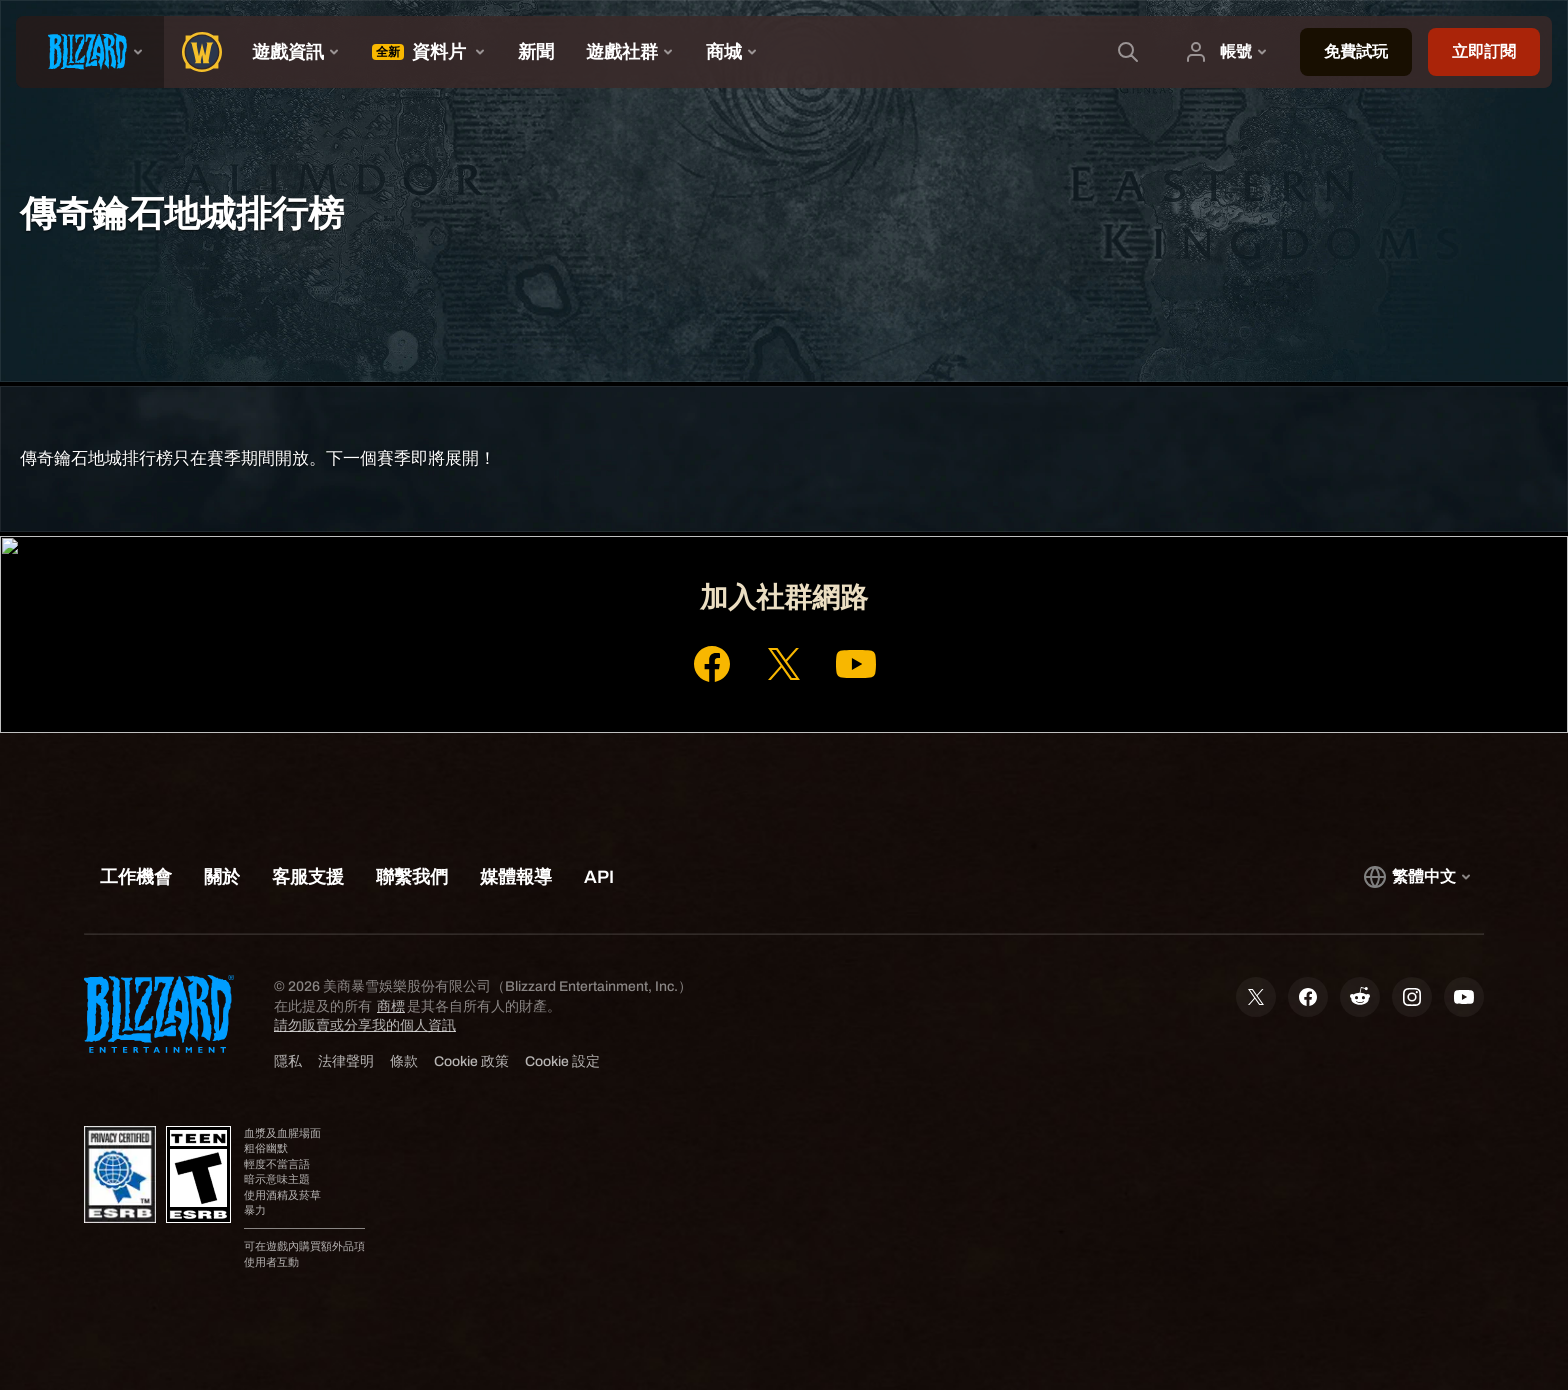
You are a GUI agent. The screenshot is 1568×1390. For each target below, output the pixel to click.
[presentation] (90, 52)
